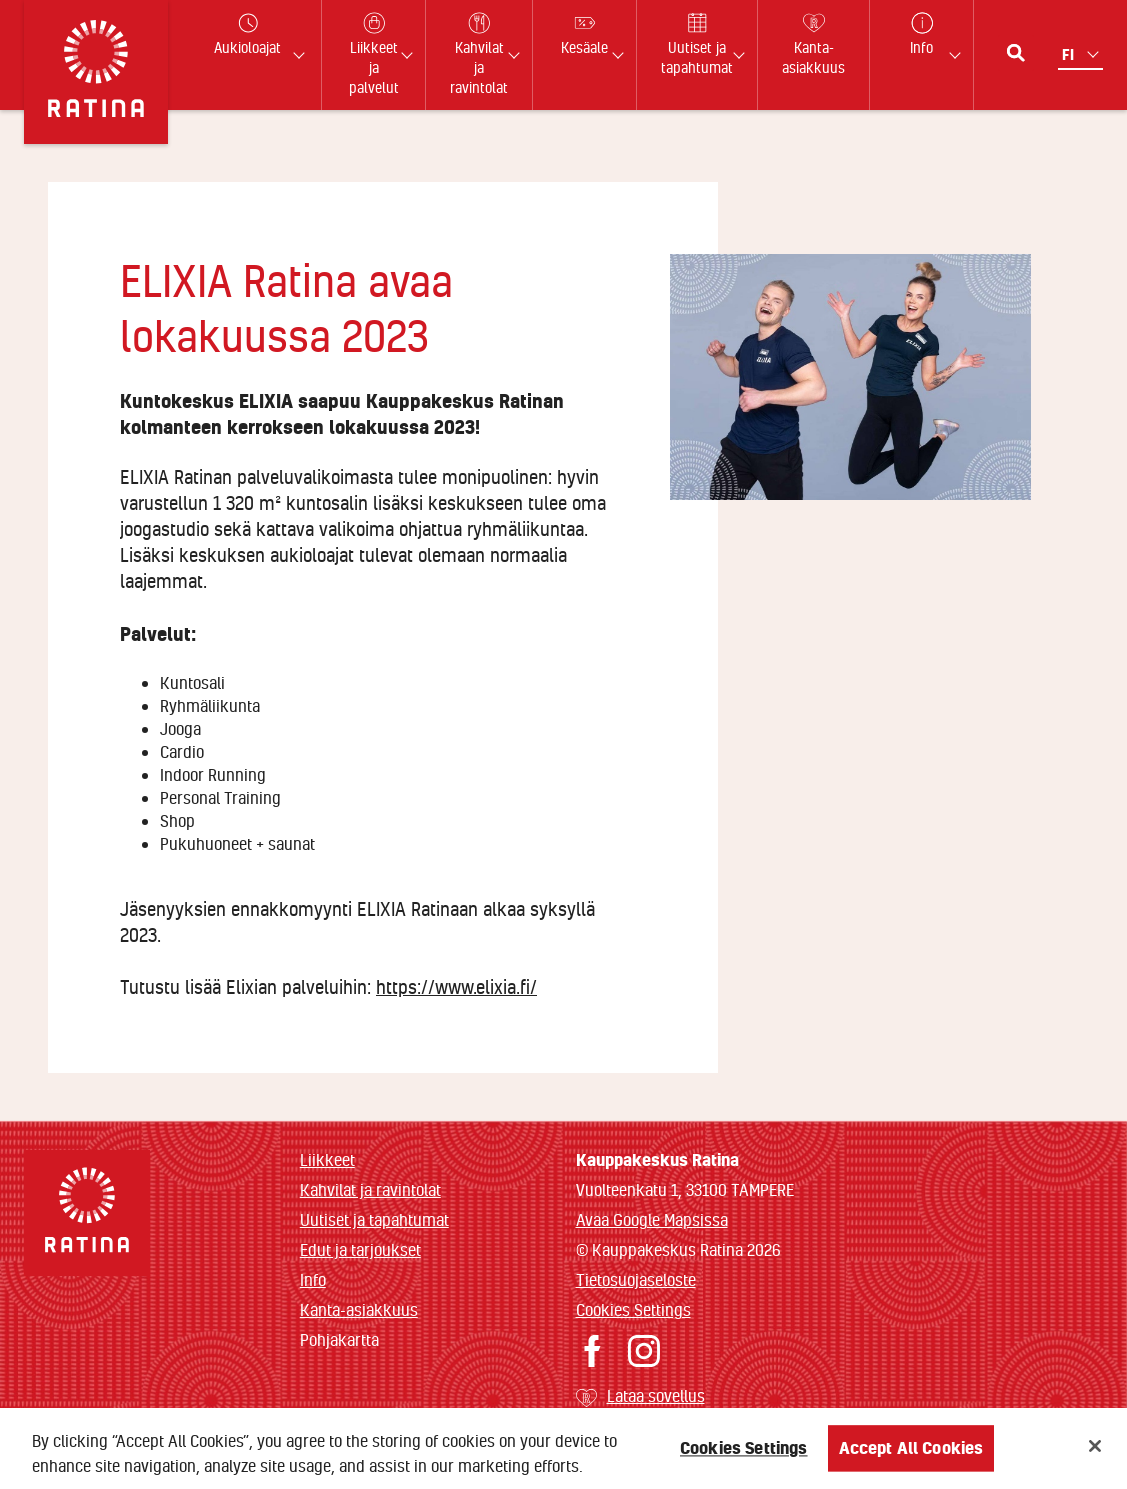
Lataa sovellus (656, 1395)
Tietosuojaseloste (636, 1279)
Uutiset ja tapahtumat (374, 1219)
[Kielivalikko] (1082, 54)
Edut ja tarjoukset (360, 1249)
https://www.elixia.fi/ (456, 987)
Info (313, 1279)
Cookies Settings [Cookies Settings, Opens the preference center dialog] (744, 1458)
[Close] (1095, 1457)
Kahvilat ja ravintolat (370, 1189)
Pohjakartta (339, 1340)
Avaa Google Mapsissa (652, 1219)
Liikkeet (327, 1159)
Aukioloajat (247, 34)
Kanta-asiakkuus (359, 1309)
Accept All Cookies (911, 1458)
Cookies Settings (633, 1309)
